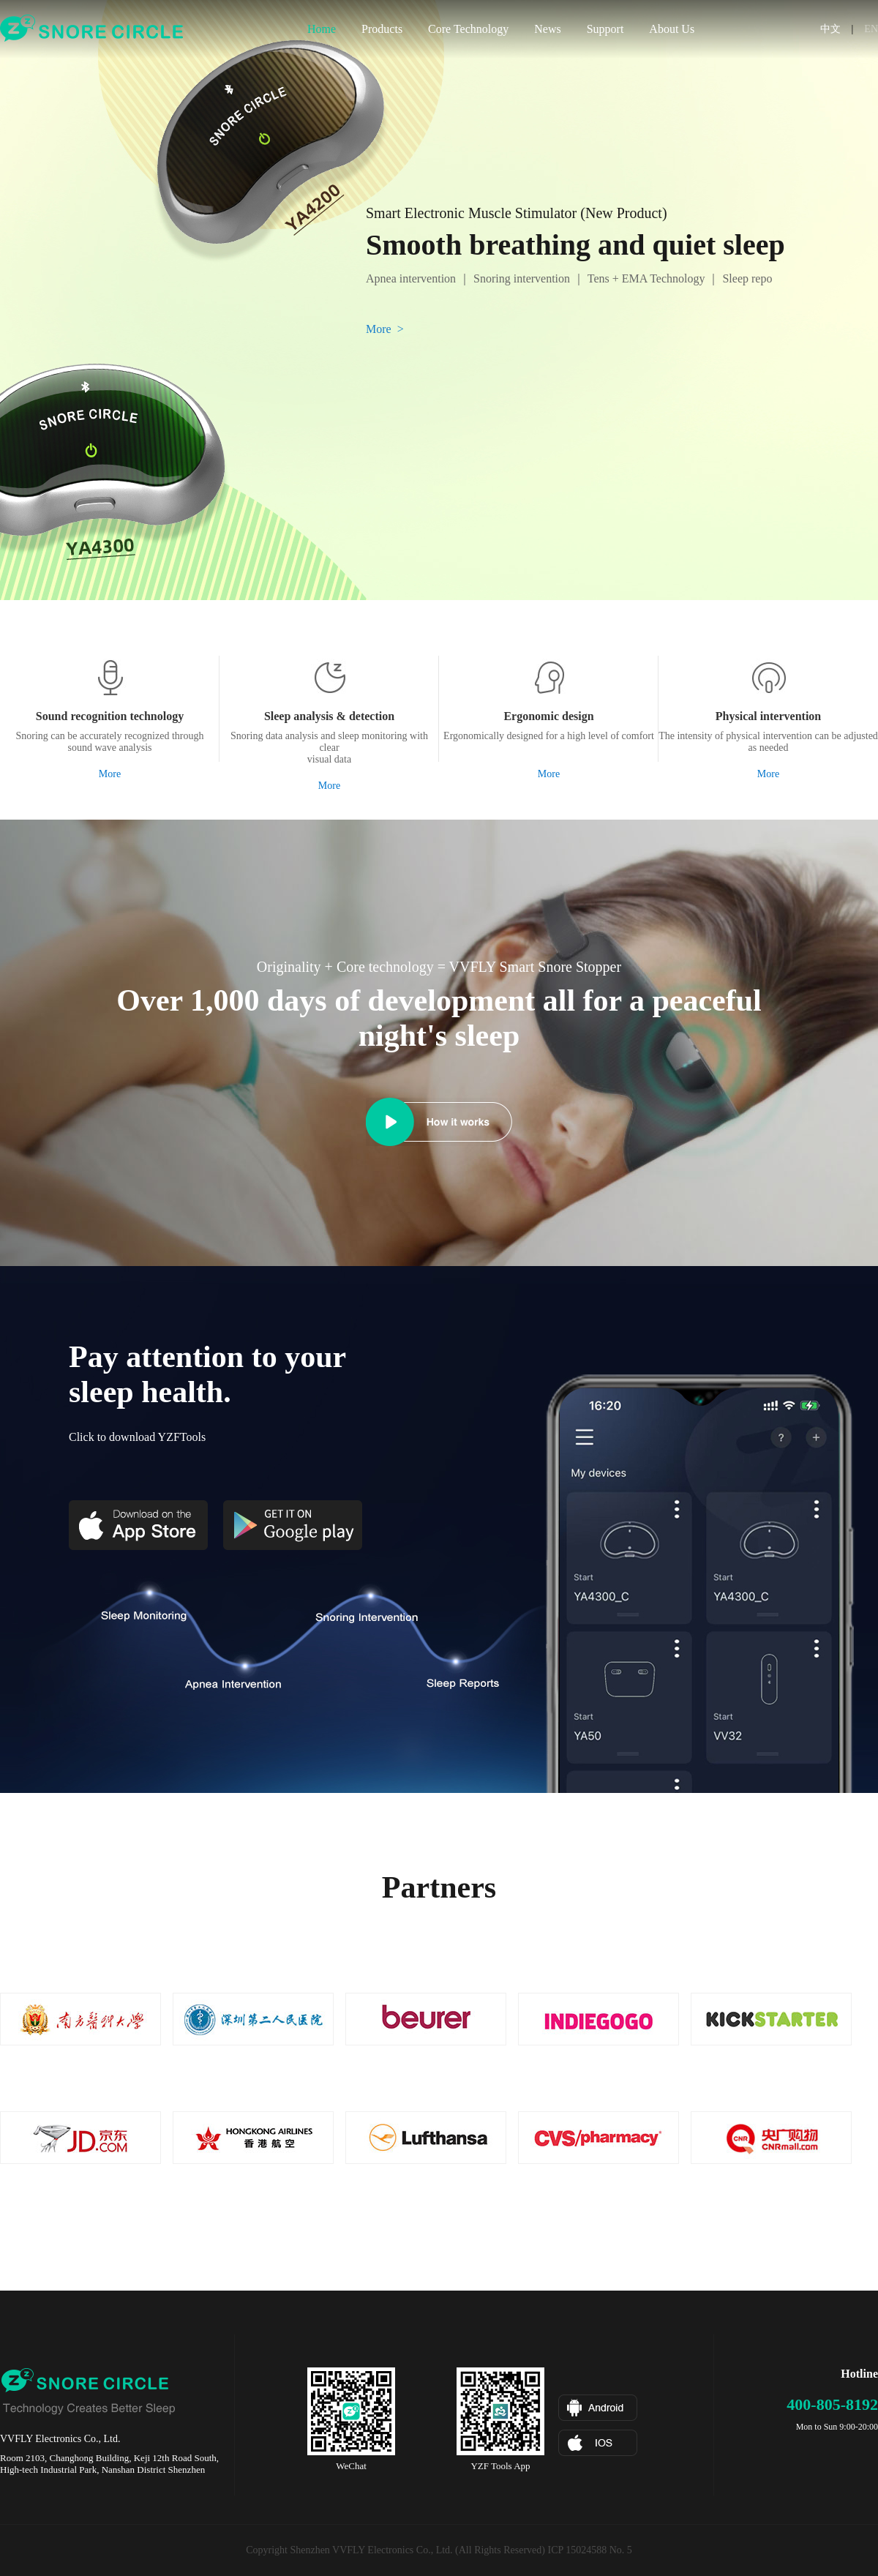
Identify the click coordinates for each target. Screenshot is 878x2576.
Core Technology (468, 29)
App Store (138, 1525)
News (547, 29)
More (110, 773)
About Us (671, 29)
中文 (830, 28)
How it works (390, 1122)
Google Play (292, 1525)
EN (871, 28)
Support (605, 29)
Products (381, 29)
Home (321, 29)
